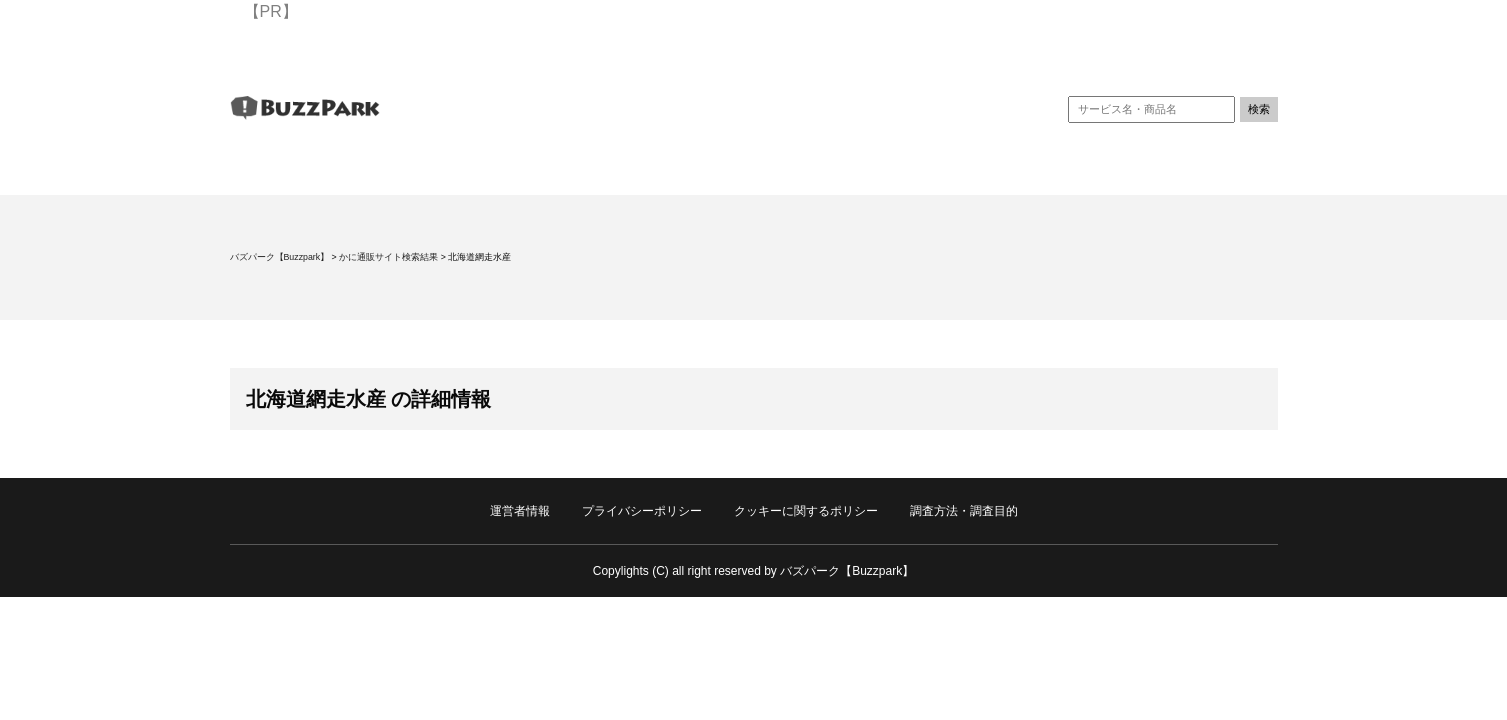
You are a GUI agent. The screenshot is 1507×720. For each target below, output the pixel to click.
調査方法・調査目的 (964, 511)
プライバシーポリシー (642, 511)
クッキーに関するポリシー (806, 511)
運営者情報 (520, 511)
